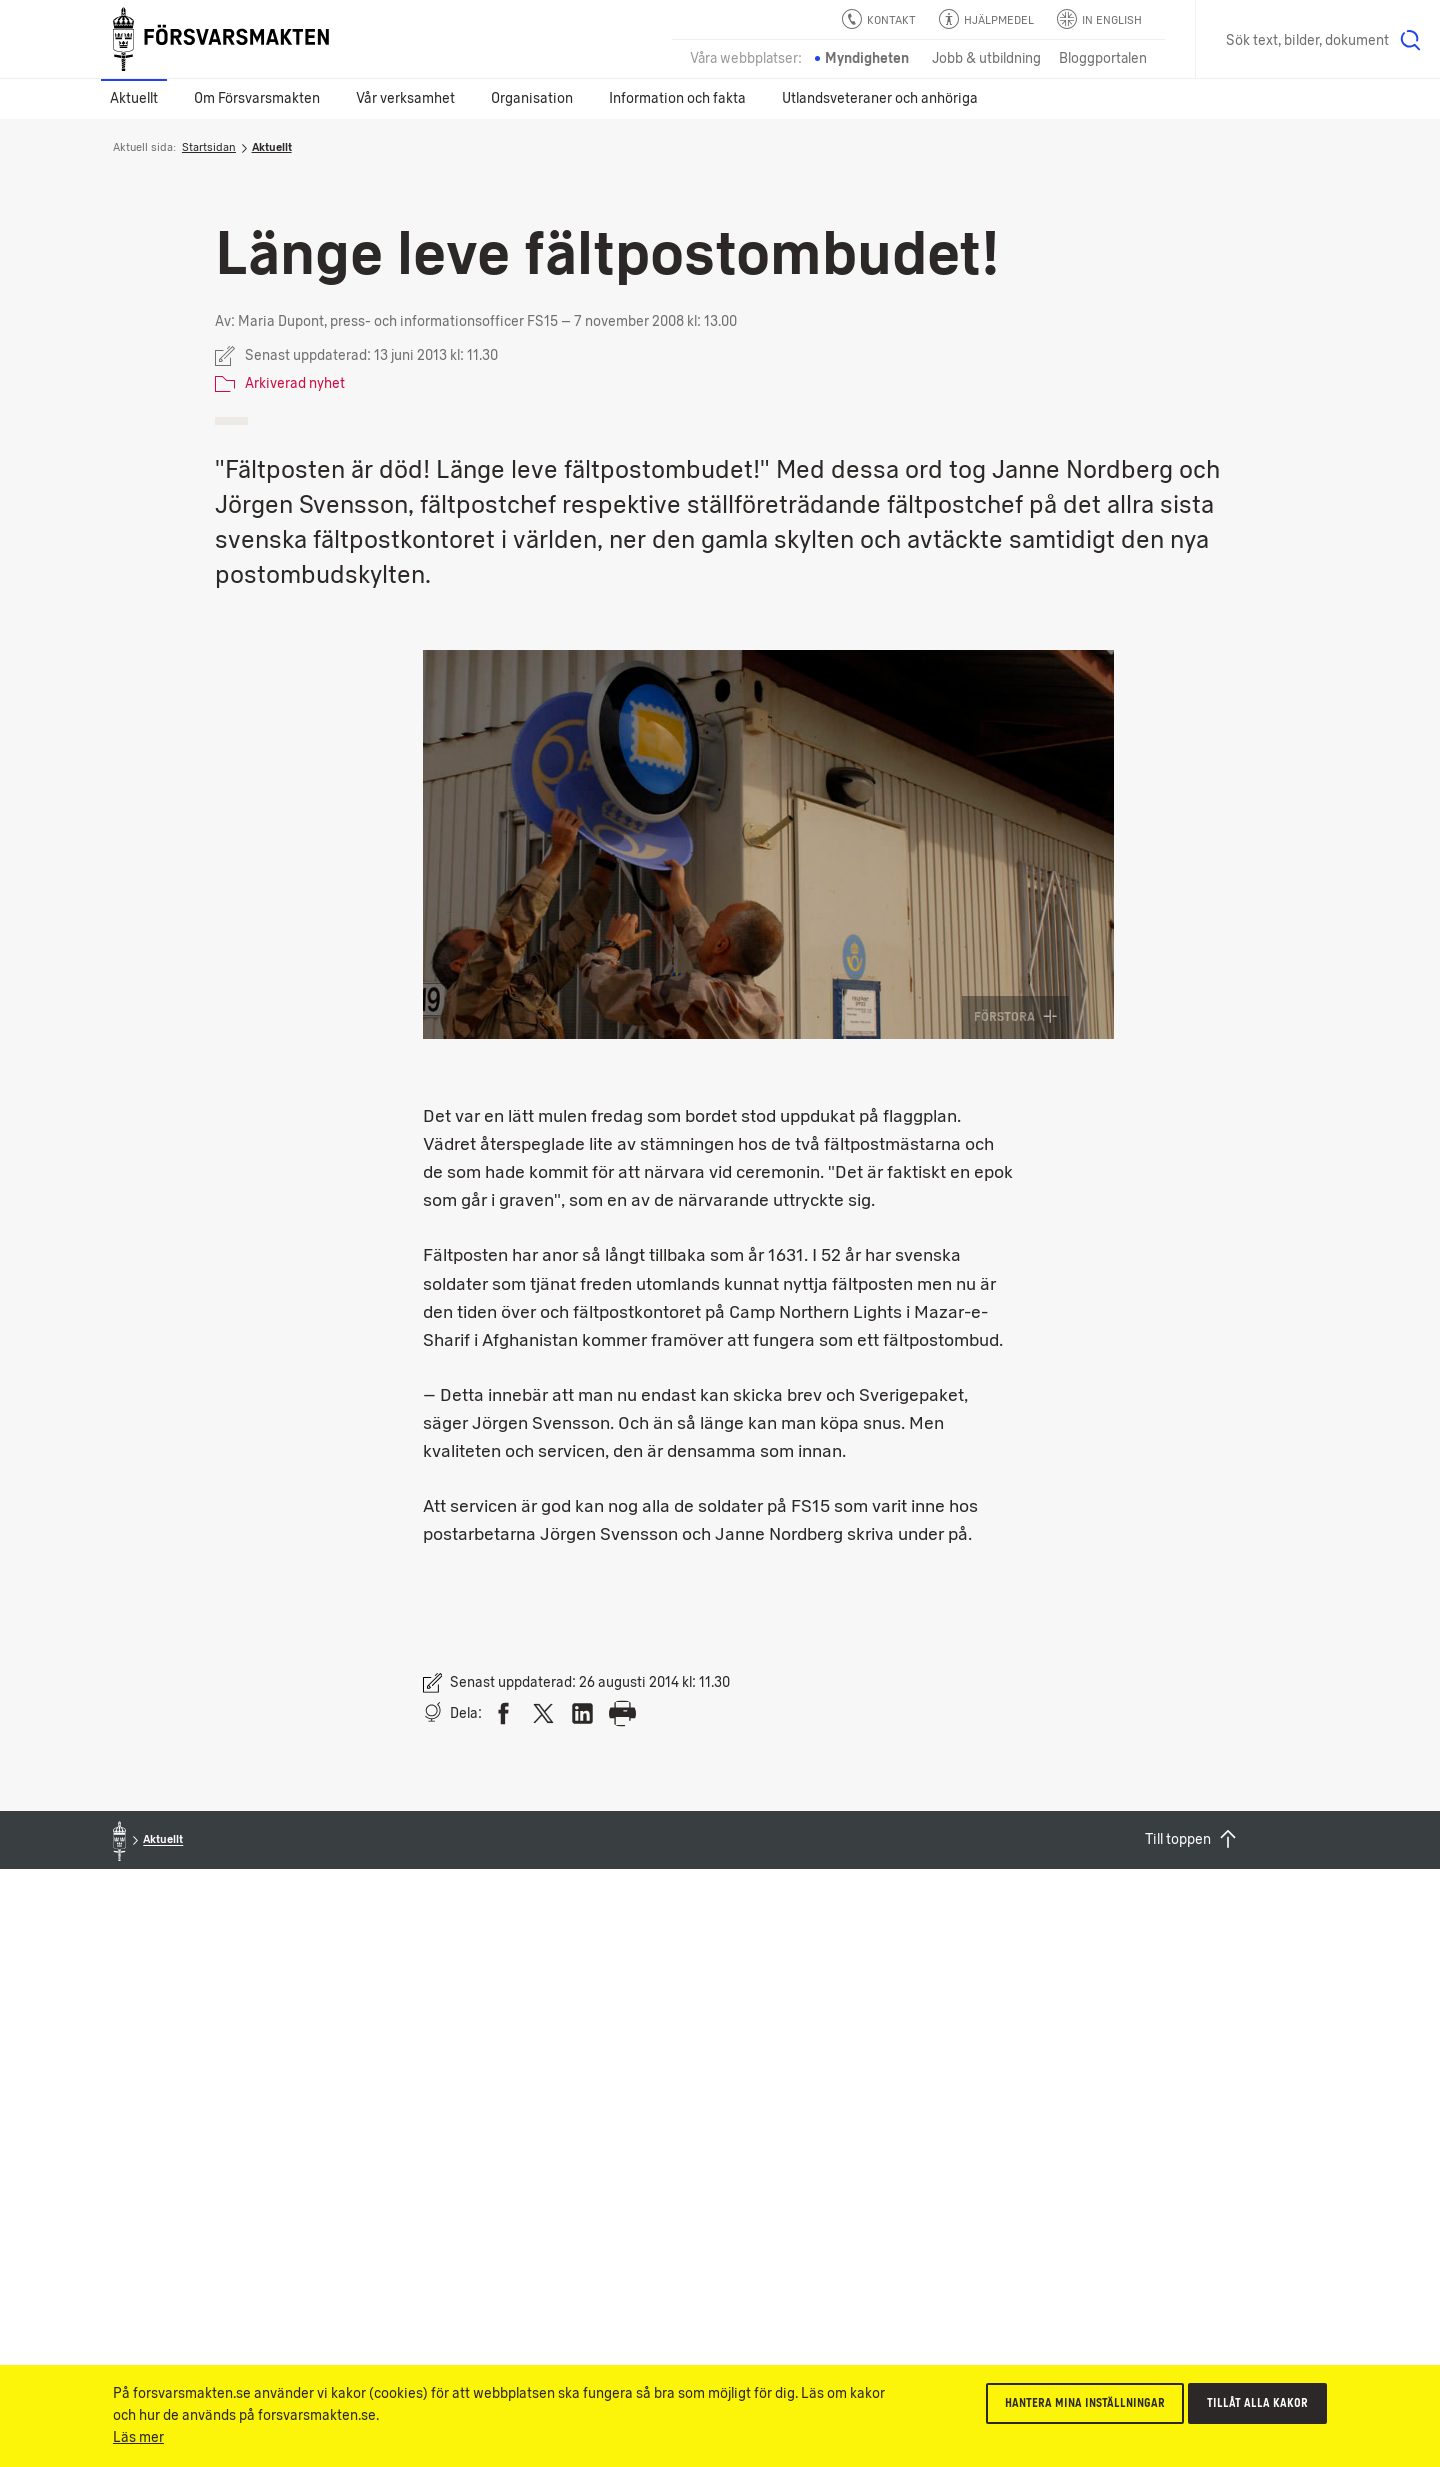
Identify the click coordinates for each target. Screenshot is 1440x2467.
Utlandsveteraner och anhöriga (880, 98)
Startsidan (209, 147)
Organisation (532, 98)
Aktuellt (134, 98)
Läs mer (138, 2437)
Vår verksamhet (405, 98)
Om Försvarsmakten (257, 98)
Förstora (1016, 1016)
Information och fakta (677, 98)
